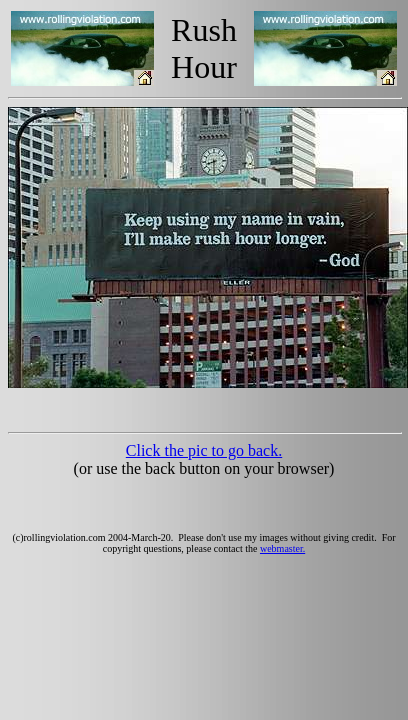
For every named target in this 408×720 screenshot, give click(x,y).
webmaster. (282, 548)
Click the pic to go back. (204, 450)
